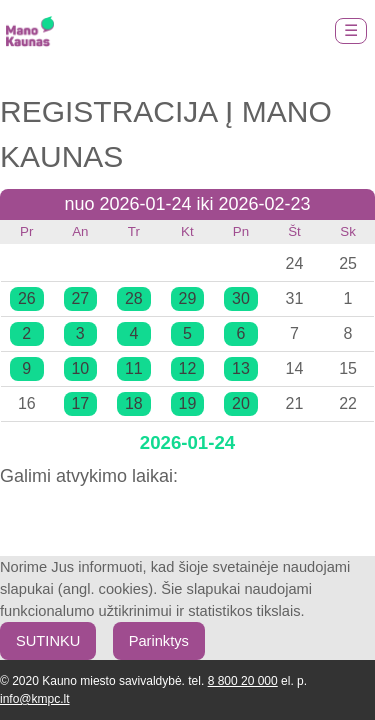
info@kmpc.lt (35, 699)
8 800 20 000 (243, 681)
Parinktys (159, 641)
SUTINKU (48, 641)
